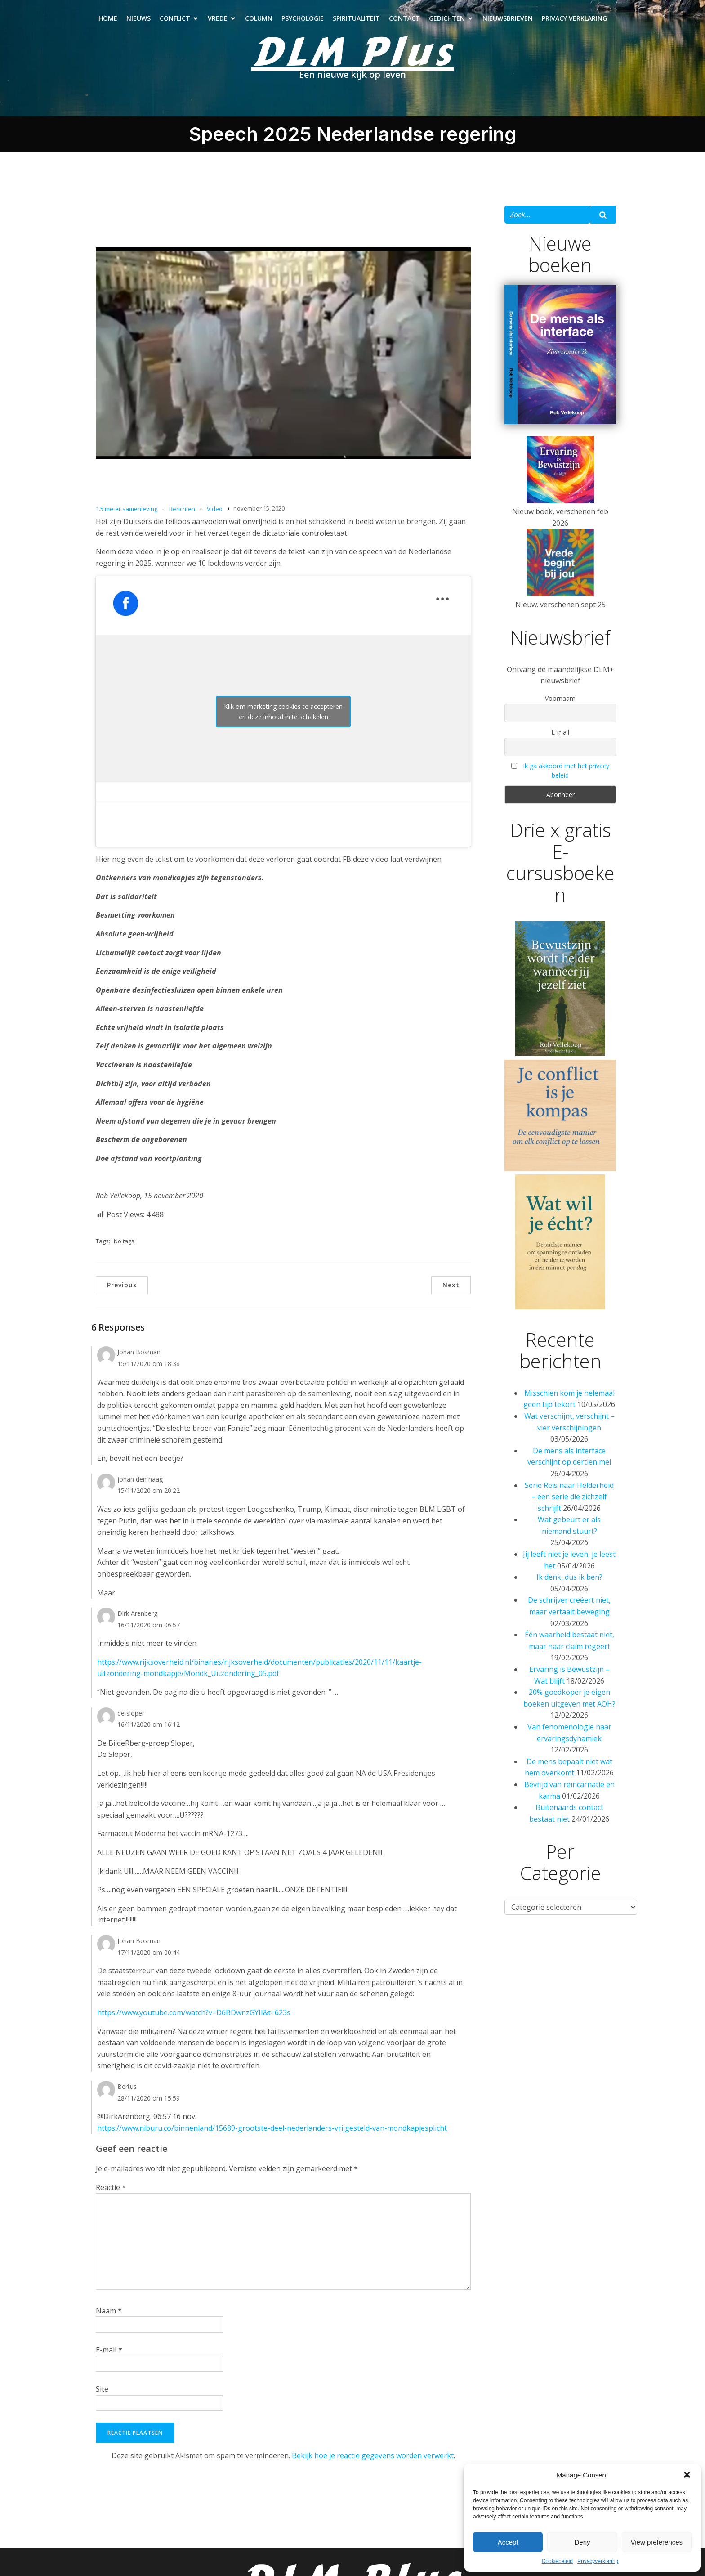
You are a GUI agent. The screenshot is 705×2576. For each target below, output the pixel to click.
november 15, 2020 (259, 508)
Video (215, 509)
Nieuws (138, 18)
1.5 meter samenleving (126, 509)
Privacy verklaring (574, 18)
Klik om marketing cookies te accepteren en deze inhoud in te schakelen (283, 711)
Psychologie (302, 18)
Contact (404, 18)
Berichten (182, 509)
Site (102, 2389)
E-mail (109, 2350)
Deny (582, 2542)
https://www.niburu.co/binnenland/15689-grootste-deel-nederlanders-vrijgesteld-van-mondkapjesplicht (272, 2128)
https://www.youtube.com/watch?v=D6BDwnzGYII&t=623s (193, 2012)
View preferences (657, 2542)
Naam (109, 2311)
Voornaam (560, 698)
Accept (508, 2542)
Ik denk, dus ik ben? (569, 1577)
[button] (687, 2474)
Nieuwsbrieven (507, 18)
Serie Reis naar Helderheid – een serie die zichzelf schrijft (569, 1496)
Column (258, 18)
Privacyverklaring (597, 2561)
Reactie (111, 2187)
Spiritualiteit (356, 18)
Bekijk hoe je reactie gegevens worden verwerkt (373, 2455)
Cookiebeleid (557, 2561)
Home (107, 18)
